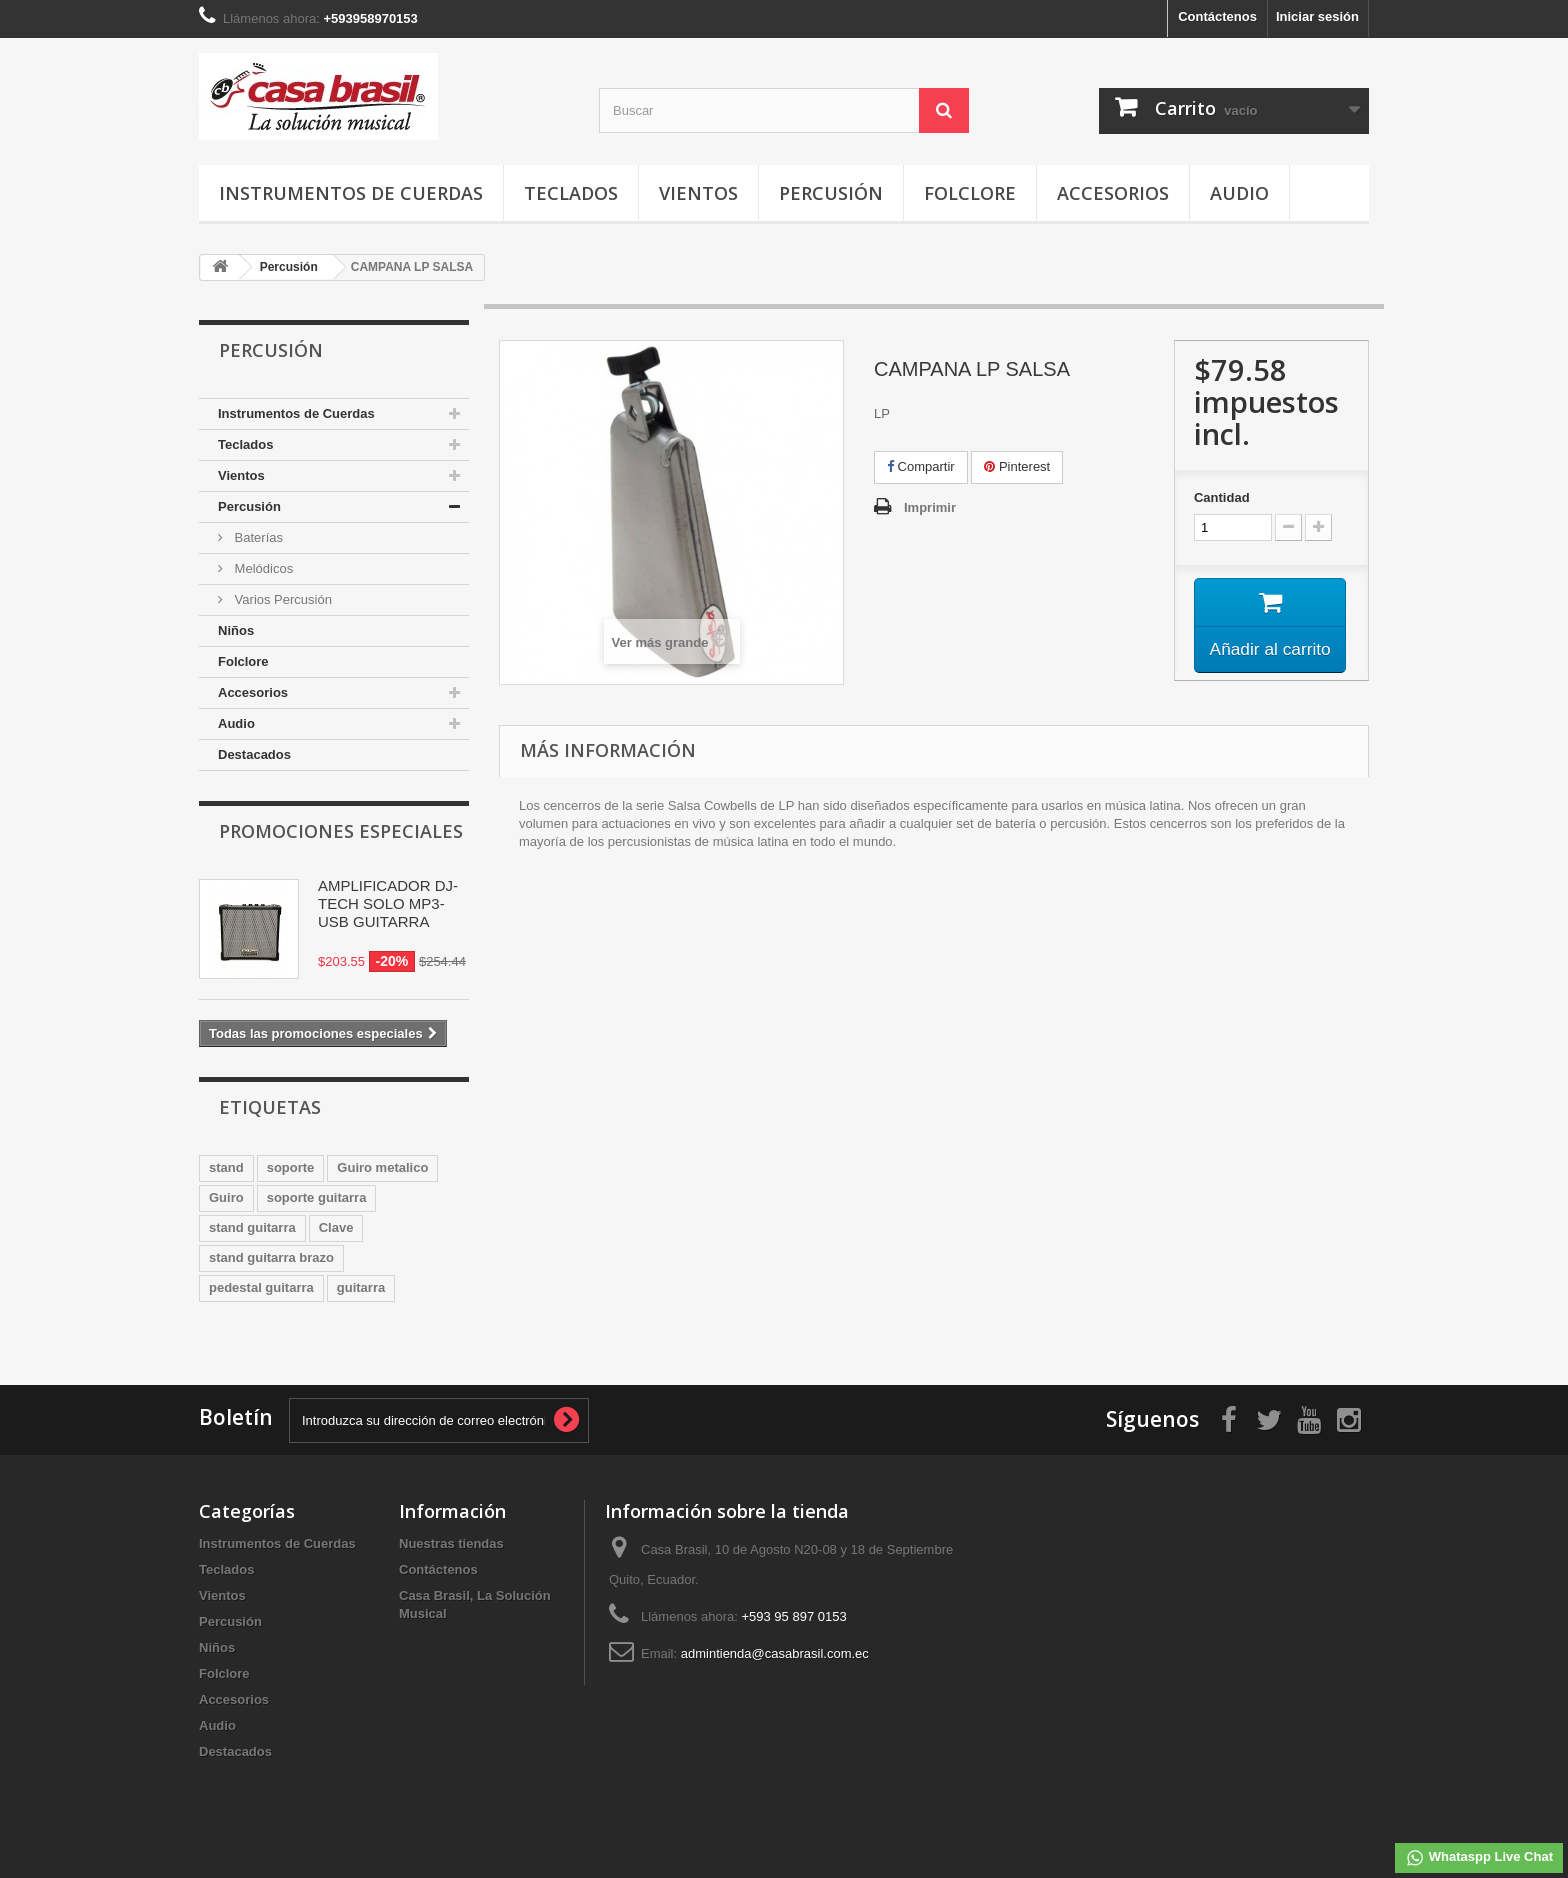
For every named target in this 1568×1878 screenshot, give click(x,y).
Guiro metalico (382, 1167)
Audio (1239, 193)
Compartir (921, 466)
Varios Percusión (281, 599)
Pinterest (1017, 466)
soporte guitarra (317, 1197)
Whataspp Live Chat (1479, 1858)
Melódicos (262, 568)
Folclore (970, 193)
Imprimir (930, 507)
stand (226, 1167)
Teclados (571, 193)
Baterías (257, 537)
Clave (336, 1227)
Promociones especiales (341, 831)
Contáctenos (1217, 16)
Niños (236, 630)
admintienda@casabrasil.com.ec (775, 1653)
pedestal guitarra (261, 1287)
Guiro (226, 1197)
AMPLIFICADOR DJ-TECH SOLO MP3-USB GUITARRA (388, 903)
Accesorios (1113, 193)
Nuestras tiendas (451, 1543)
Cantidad (1222, 497)
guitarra (361, 1287)
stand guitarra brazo (271, 1257)
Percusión (831, 193)
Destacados (254, 754)
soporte (291, 1167)
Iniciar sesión (1317, 16)
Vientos (698, 193)
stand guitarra (252, 1227)
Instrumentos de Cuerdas (351, 193)
